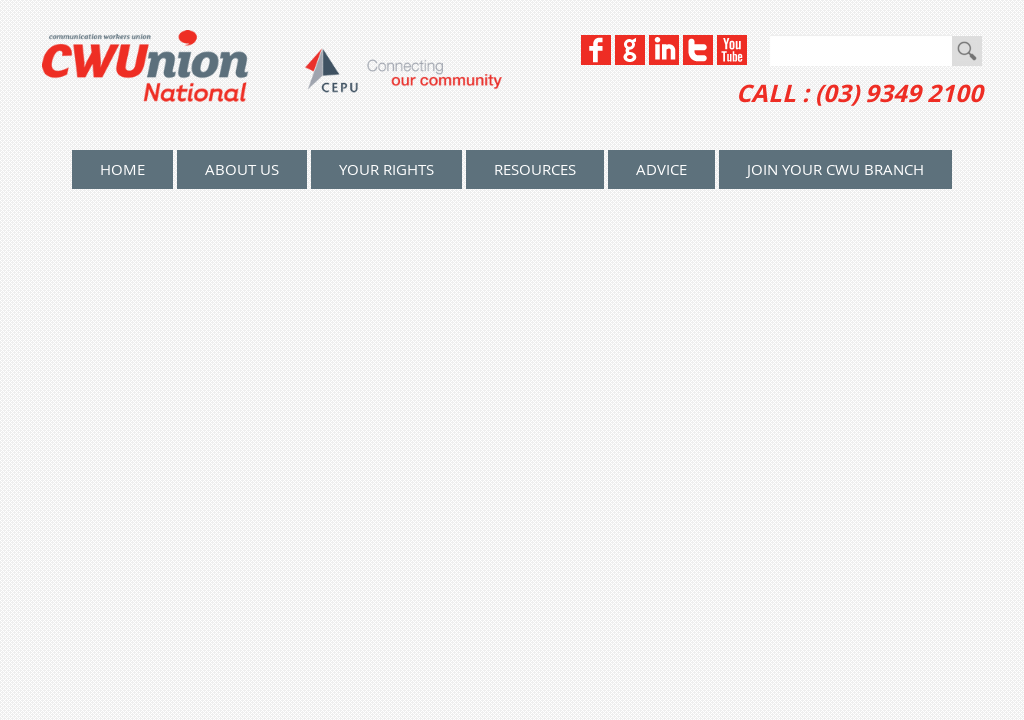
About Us (242, 169)
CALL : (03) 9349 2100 (859, 93)
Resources (535, 169)
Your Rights (386, 169)
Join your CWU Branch (835, 169)
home (122, 169)
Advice (661, 169)
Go (967, 51)
